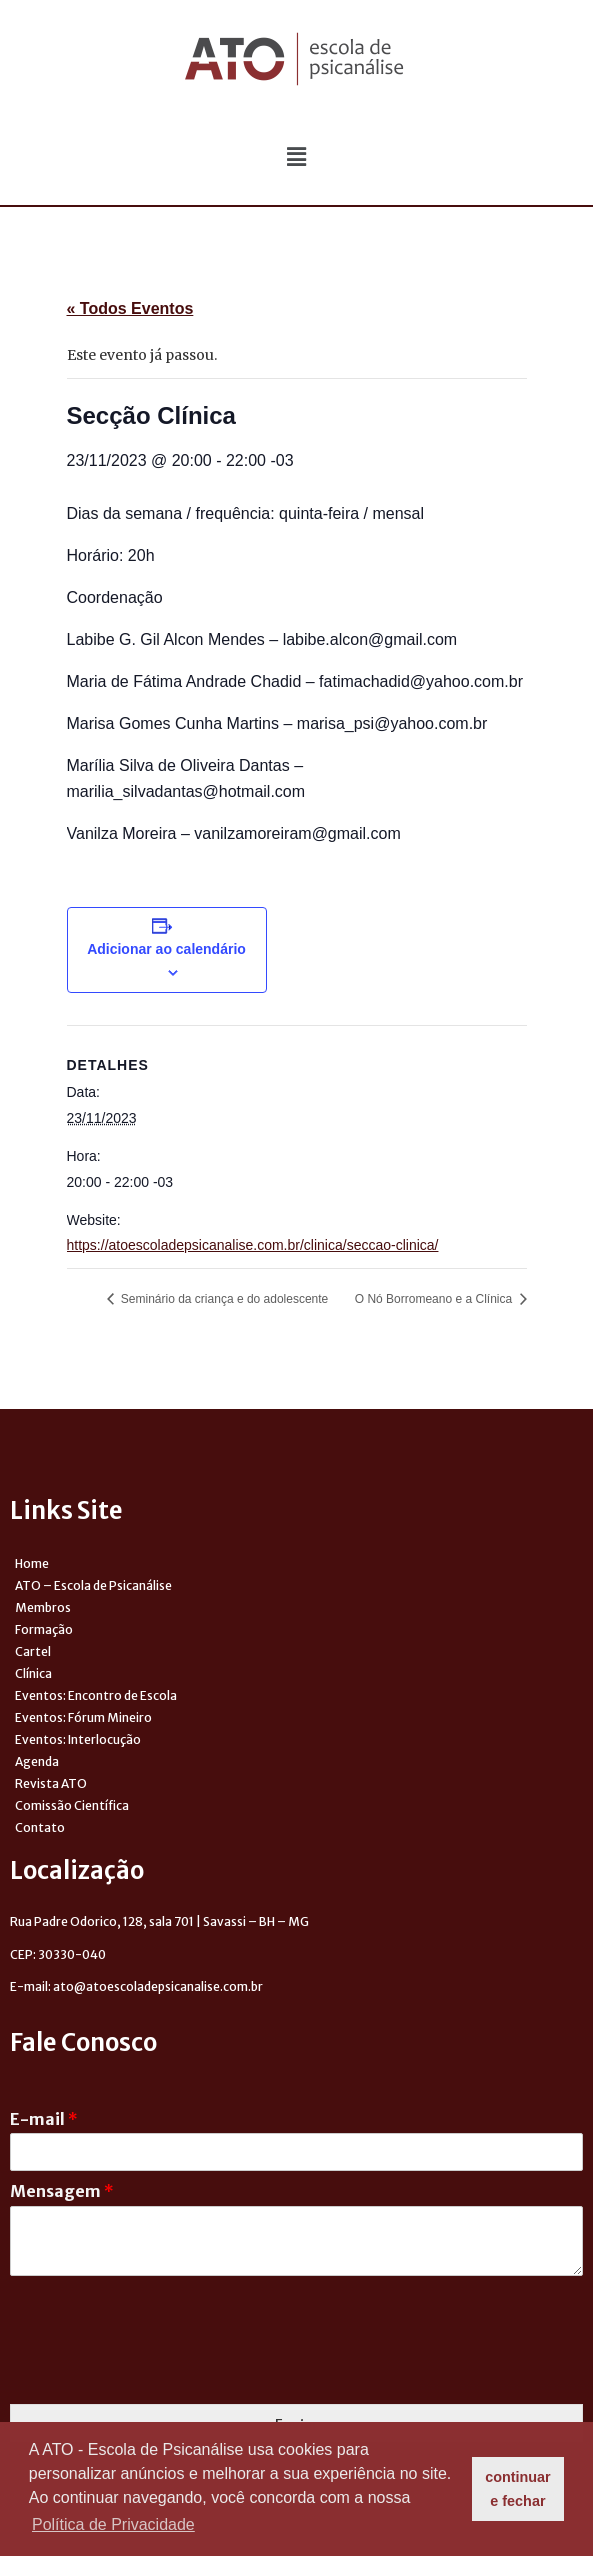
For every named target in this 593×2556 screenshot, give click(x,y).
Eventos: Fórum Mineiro (83, 1717)
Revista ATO (51, 1783)
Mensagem (62, 2191)
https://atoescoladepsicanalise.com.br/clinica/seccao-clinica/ (253, 1245)
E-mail (44, 2119)
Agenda (37, 1761)
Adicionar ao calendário (166, 949)
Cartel (33, 1651)
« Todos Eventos (130, 308)
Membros (43, 1607)
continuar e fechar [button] (518, 2489)
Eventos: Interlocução (78, 1739)
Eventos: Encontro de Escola (96, 1695)
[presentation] (162, 2371)
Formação (44, 1629)
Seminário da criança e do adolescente (223, 1299)
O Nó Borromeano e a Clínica (435, 1299)
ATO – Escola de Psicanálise (93, 1585)
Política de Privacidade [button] (113, 2524)
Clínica (33, 1673)
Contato (40, 1827)
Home (32, 1563)
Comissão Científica (72, 1805)
